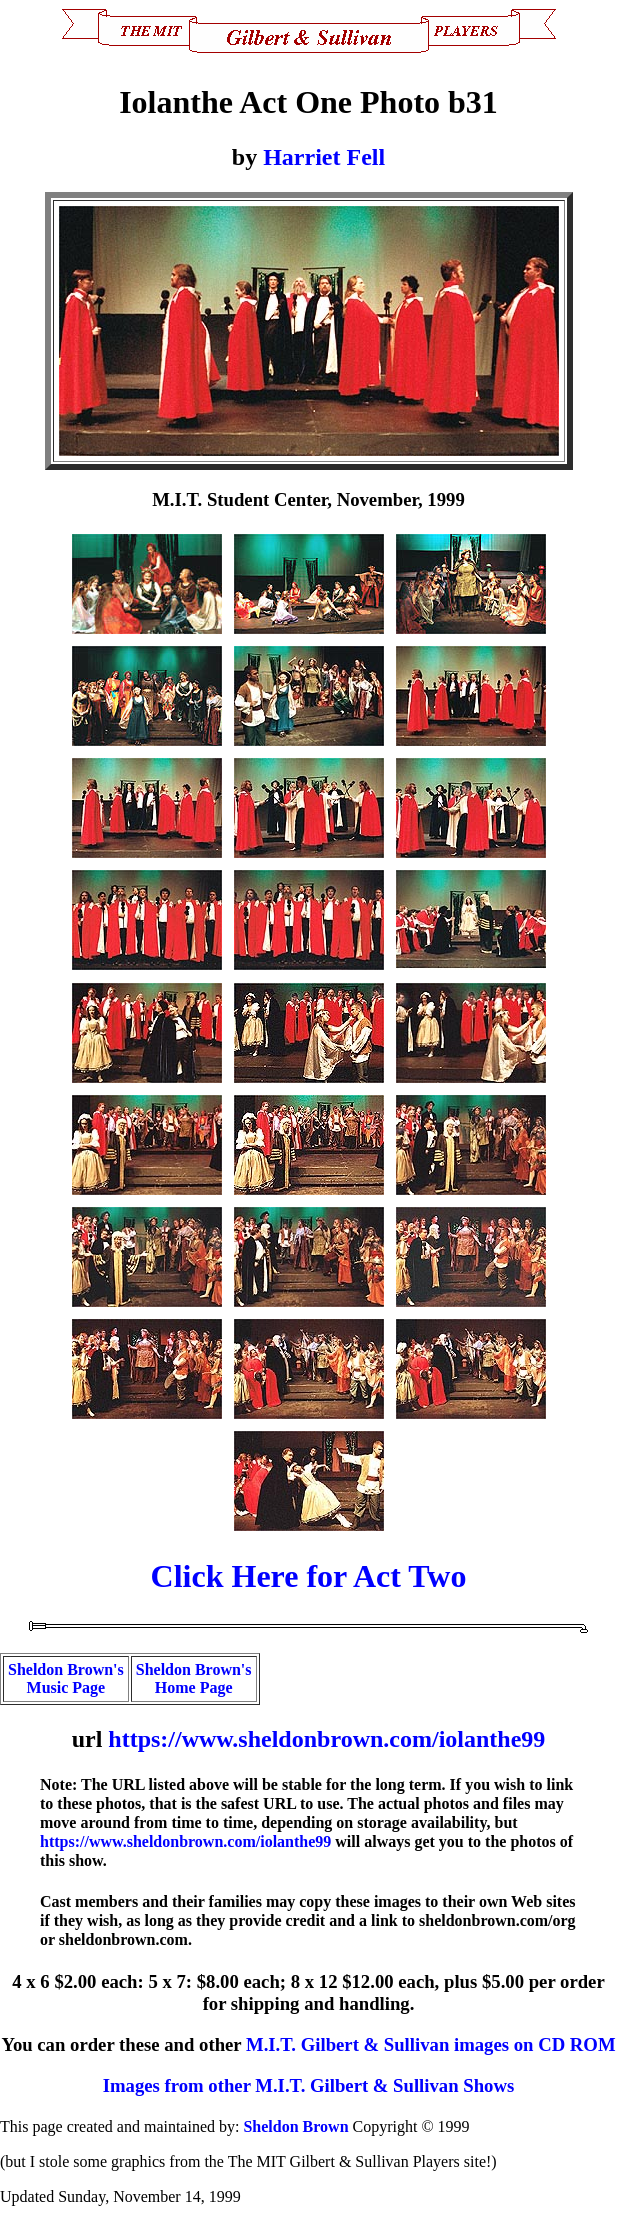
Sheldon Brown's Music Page (66, 1678)
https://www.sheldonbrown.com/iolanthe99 (326, 1739)
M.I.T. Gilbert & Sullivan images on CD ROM (431, 2044)
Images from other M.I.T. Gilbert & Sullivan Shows (308, 2085)
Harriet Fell (324, 157)
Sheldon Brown (295, 2126)
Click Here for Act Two (309, 1576)
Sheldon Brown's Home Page (194, 1678)
